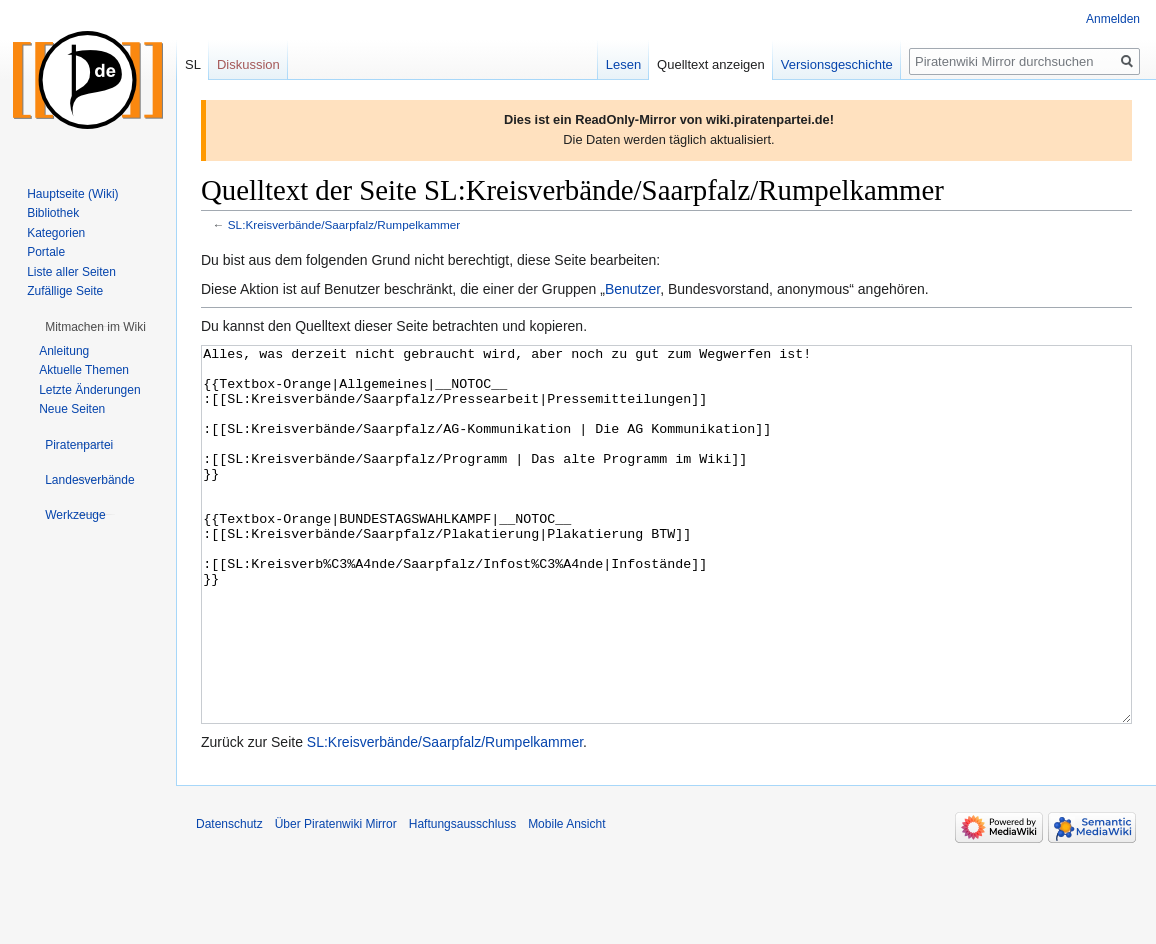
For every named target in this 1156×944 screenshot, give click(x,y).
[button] (95, 327)
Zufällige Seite (65, 291)
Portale (46, 252)
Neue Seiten (72, 409)
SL (193, 64)
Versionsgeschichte (837, 64)
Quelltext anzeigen (711, 64)
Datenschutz (229, 899)
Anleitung (64, 351)
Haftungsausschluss (462, 899)
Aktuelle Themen (84, 370)
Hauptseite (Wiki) (72, 194)
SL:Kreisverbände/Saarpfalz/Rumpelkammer (344, 224)
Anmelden (1113, 19)
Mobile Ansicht (566, 899)
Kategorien (56, 233)
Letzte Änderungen (89, 390)
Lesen (623, 64)
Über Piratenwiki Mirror (336, 899)
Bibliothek (53, 213)
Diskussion (248, 64)
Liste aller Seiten (71, 272)
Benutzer (632, 289)
